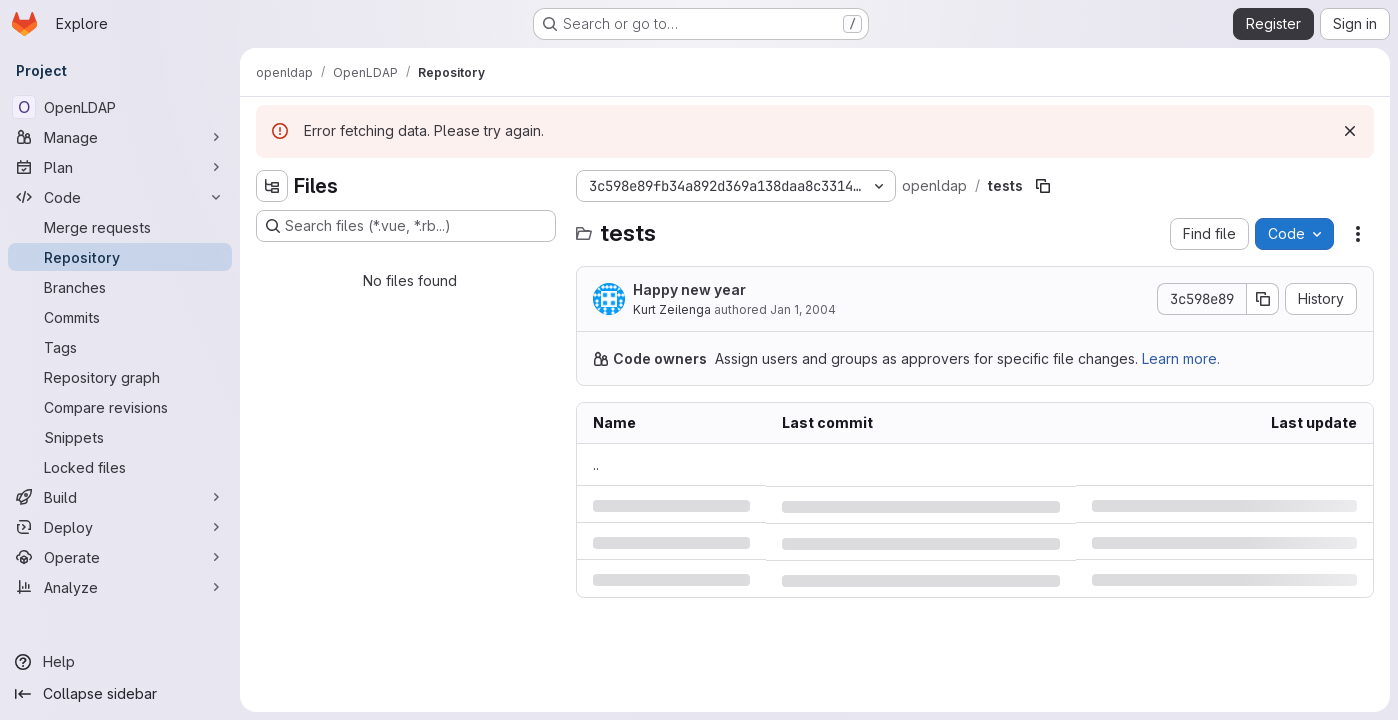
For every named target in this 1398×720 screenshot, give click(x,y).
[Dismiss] (1350, 131)
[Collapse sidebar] (120, 694)
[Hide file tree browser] (272, 186)
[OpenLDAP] (120, 107)
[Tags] (120, 347)
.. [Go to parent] (596, 464)
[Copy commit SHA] (1263, 299)
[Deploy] (120, 527)
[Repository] (120, 257)
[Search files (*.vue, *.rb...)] (406, 226)
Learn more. (1181, 358)
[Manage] (120, 137)
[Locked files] (120, 467)
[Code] (120, 197)
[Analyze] (120, 587)
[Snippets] (120, 437)
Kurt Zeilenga (672, 309)
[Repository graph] (120, 377)
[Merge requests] (120, 227)
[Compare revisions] (120, 407)
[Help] (120, 662)
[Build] (120, 497)
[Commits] (120, 317)
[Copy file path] (1043, 186)
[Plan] (120, 167)
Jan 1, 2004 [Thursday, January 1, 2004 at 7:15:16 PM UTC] (803, 309)
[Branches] (120, 287)
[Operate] (120, 557)
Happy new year (689, 289)
